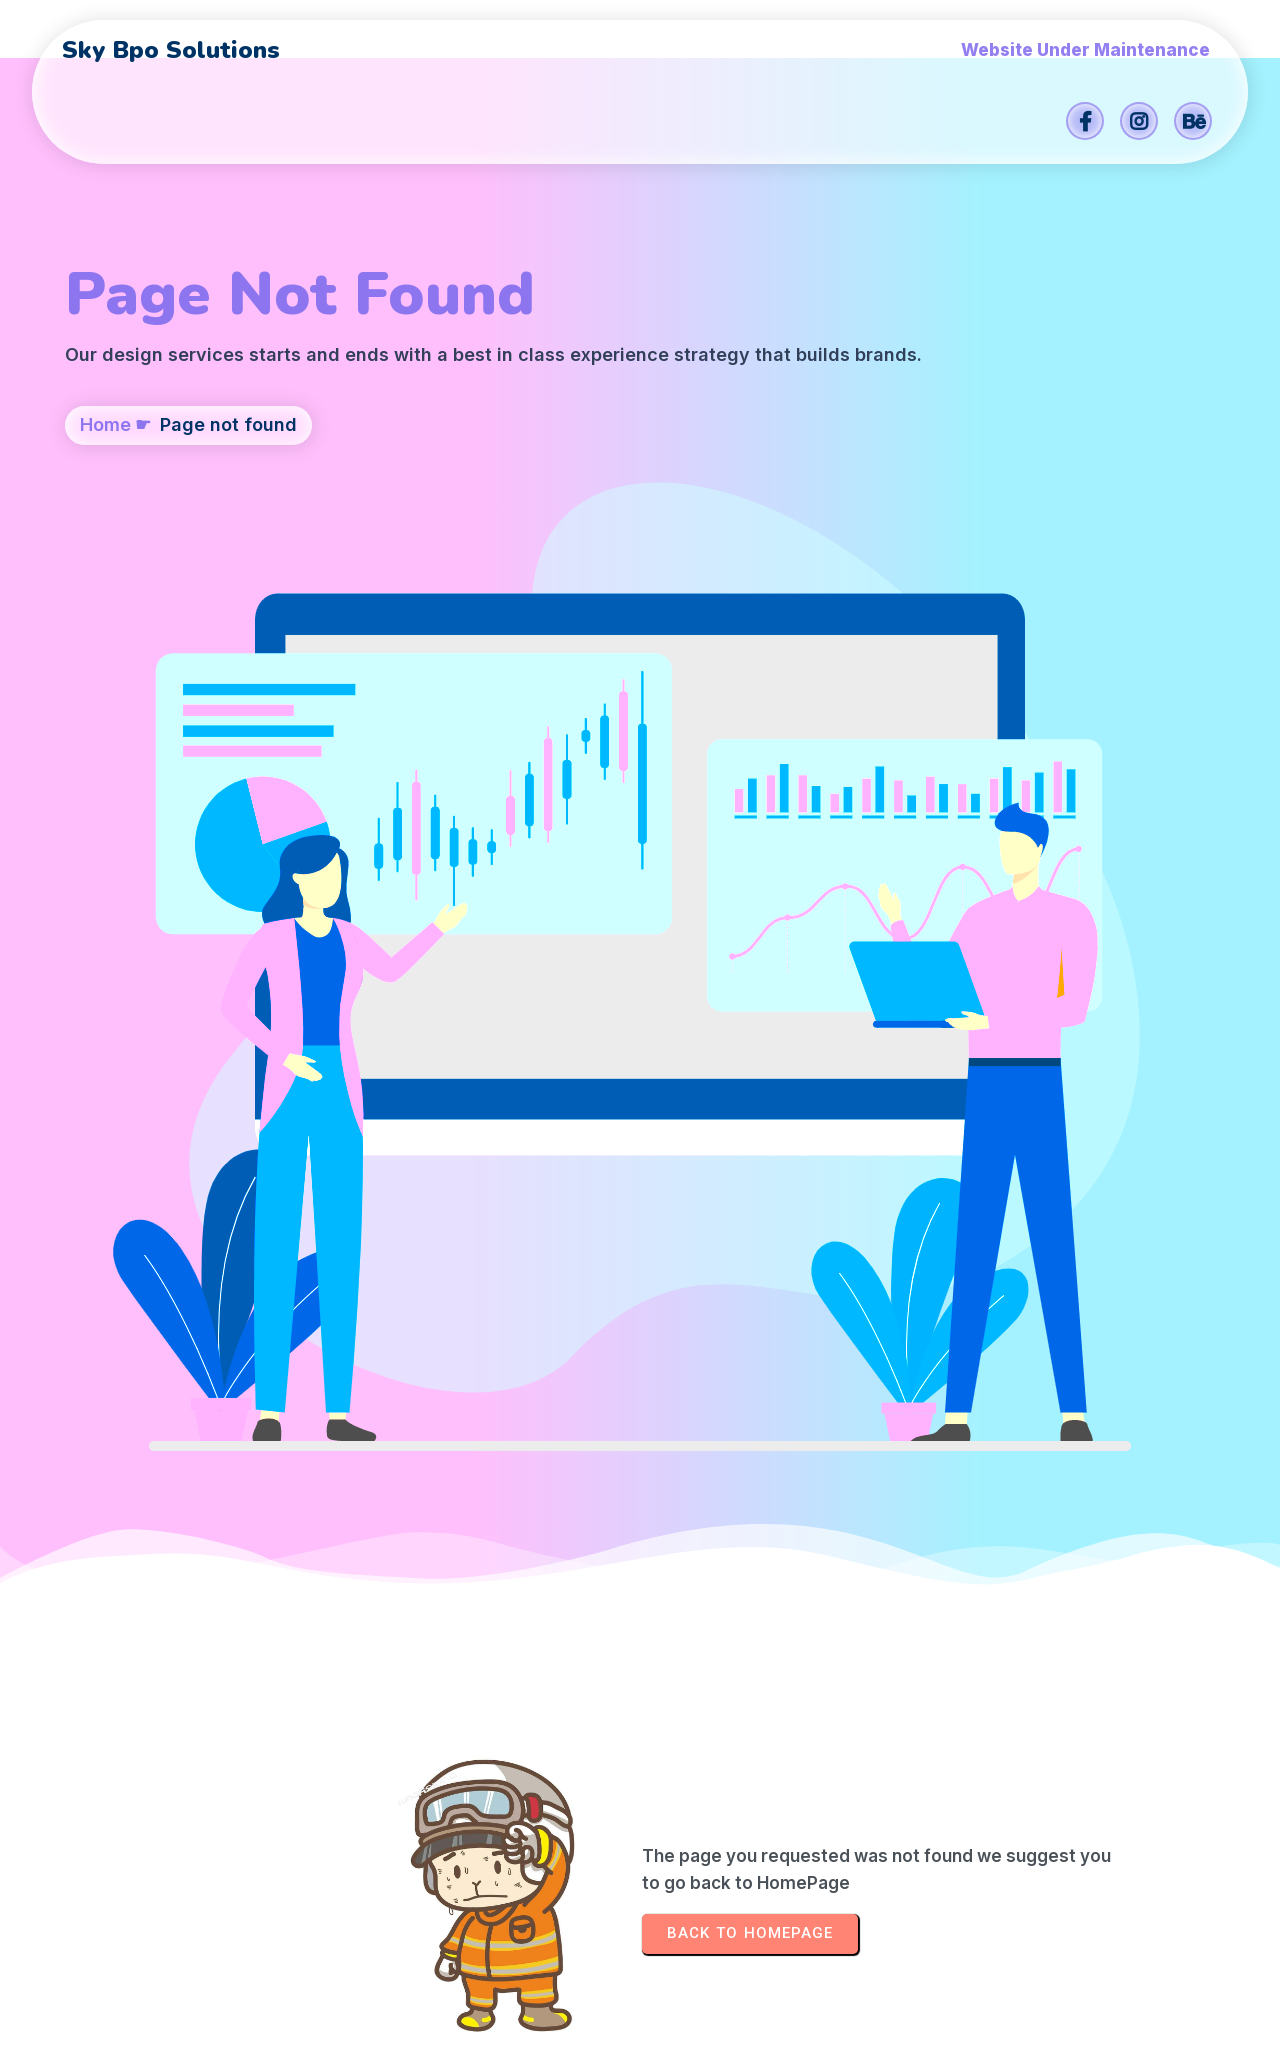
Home (105, 526)
